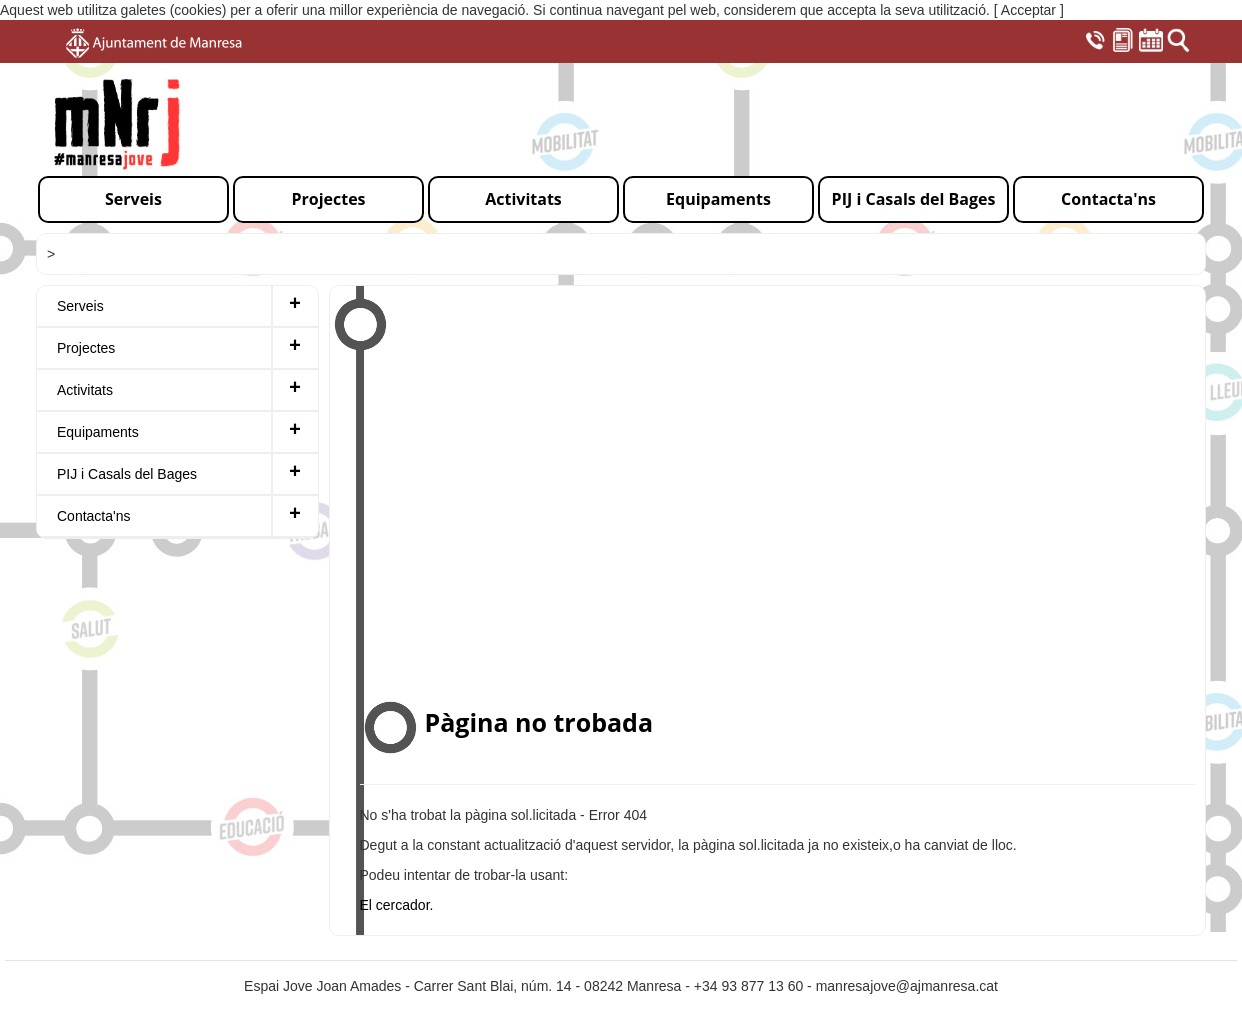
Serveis (80, 306)
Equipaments (98, 432)
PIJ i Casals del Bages (127, 474)
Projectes (86, 348)
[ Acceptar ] (1029, 10)
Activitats (85, 390)
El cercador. (397, 905)
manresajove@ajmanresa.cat (907, 986)
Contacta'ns (94, 516)
